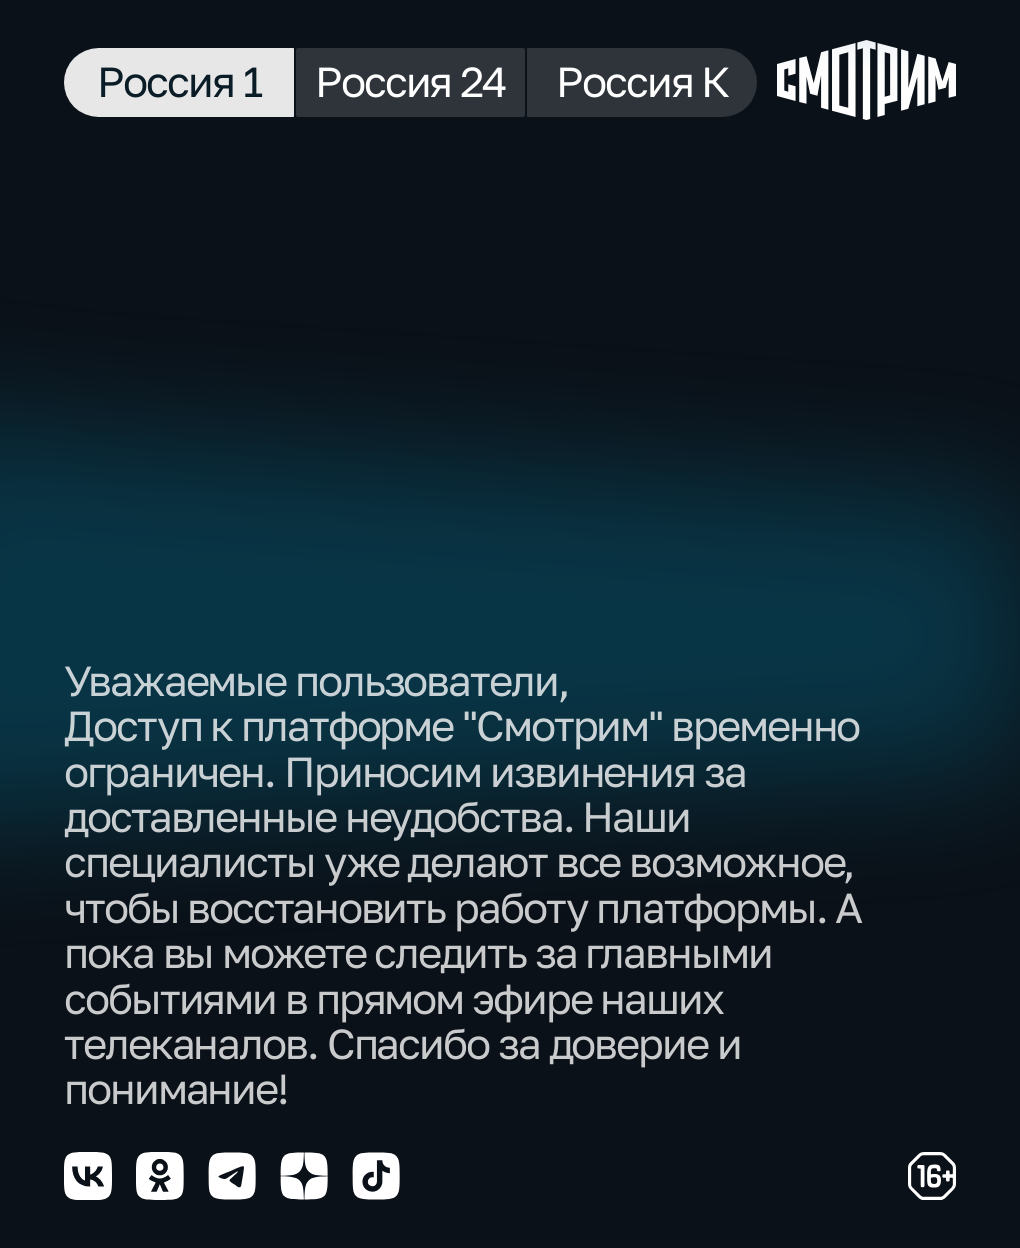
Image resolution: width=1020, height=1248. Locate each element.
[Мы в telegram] (232, 1176)
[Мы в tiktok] (376, 1176)
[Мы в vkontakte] (88, 1176)
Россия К (642, 81)
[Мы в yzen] (304, 1176)
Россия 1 (178, 81)
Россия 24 (410, 81)
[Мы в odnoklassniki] (160, 1176)
